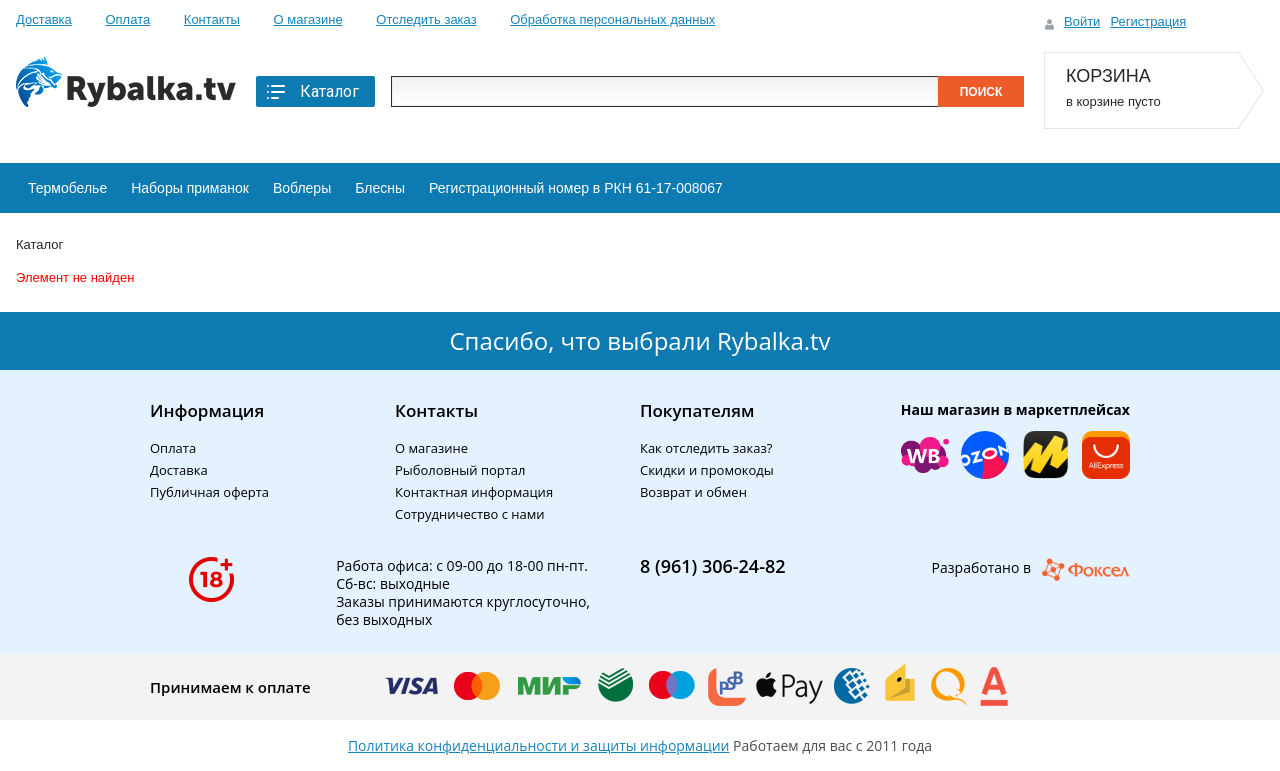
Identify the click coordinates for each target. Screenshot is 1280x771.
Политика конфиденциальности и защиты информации (539, 745)
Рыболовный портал (460, 470)
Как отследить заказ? (706, 448)
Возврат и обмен (693, 492)
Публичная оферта (209, 492)
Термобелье (67, 188)
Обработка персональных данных (612, 19)
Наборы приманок (190, 188)
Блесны (380, 188)
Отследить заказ (426, 19)
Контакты (212, 19)
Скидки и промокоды (707, 470)
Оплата (127, 19)
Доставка (44, 19)
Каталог (311, 92)
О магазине (308, 19)
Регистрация (1148, 21)
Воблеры (302, 188)
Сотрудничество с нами (470, 514)
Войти (1082, 21)
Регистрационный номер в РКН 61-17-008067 (576, 188)
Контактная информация (474, 492)
